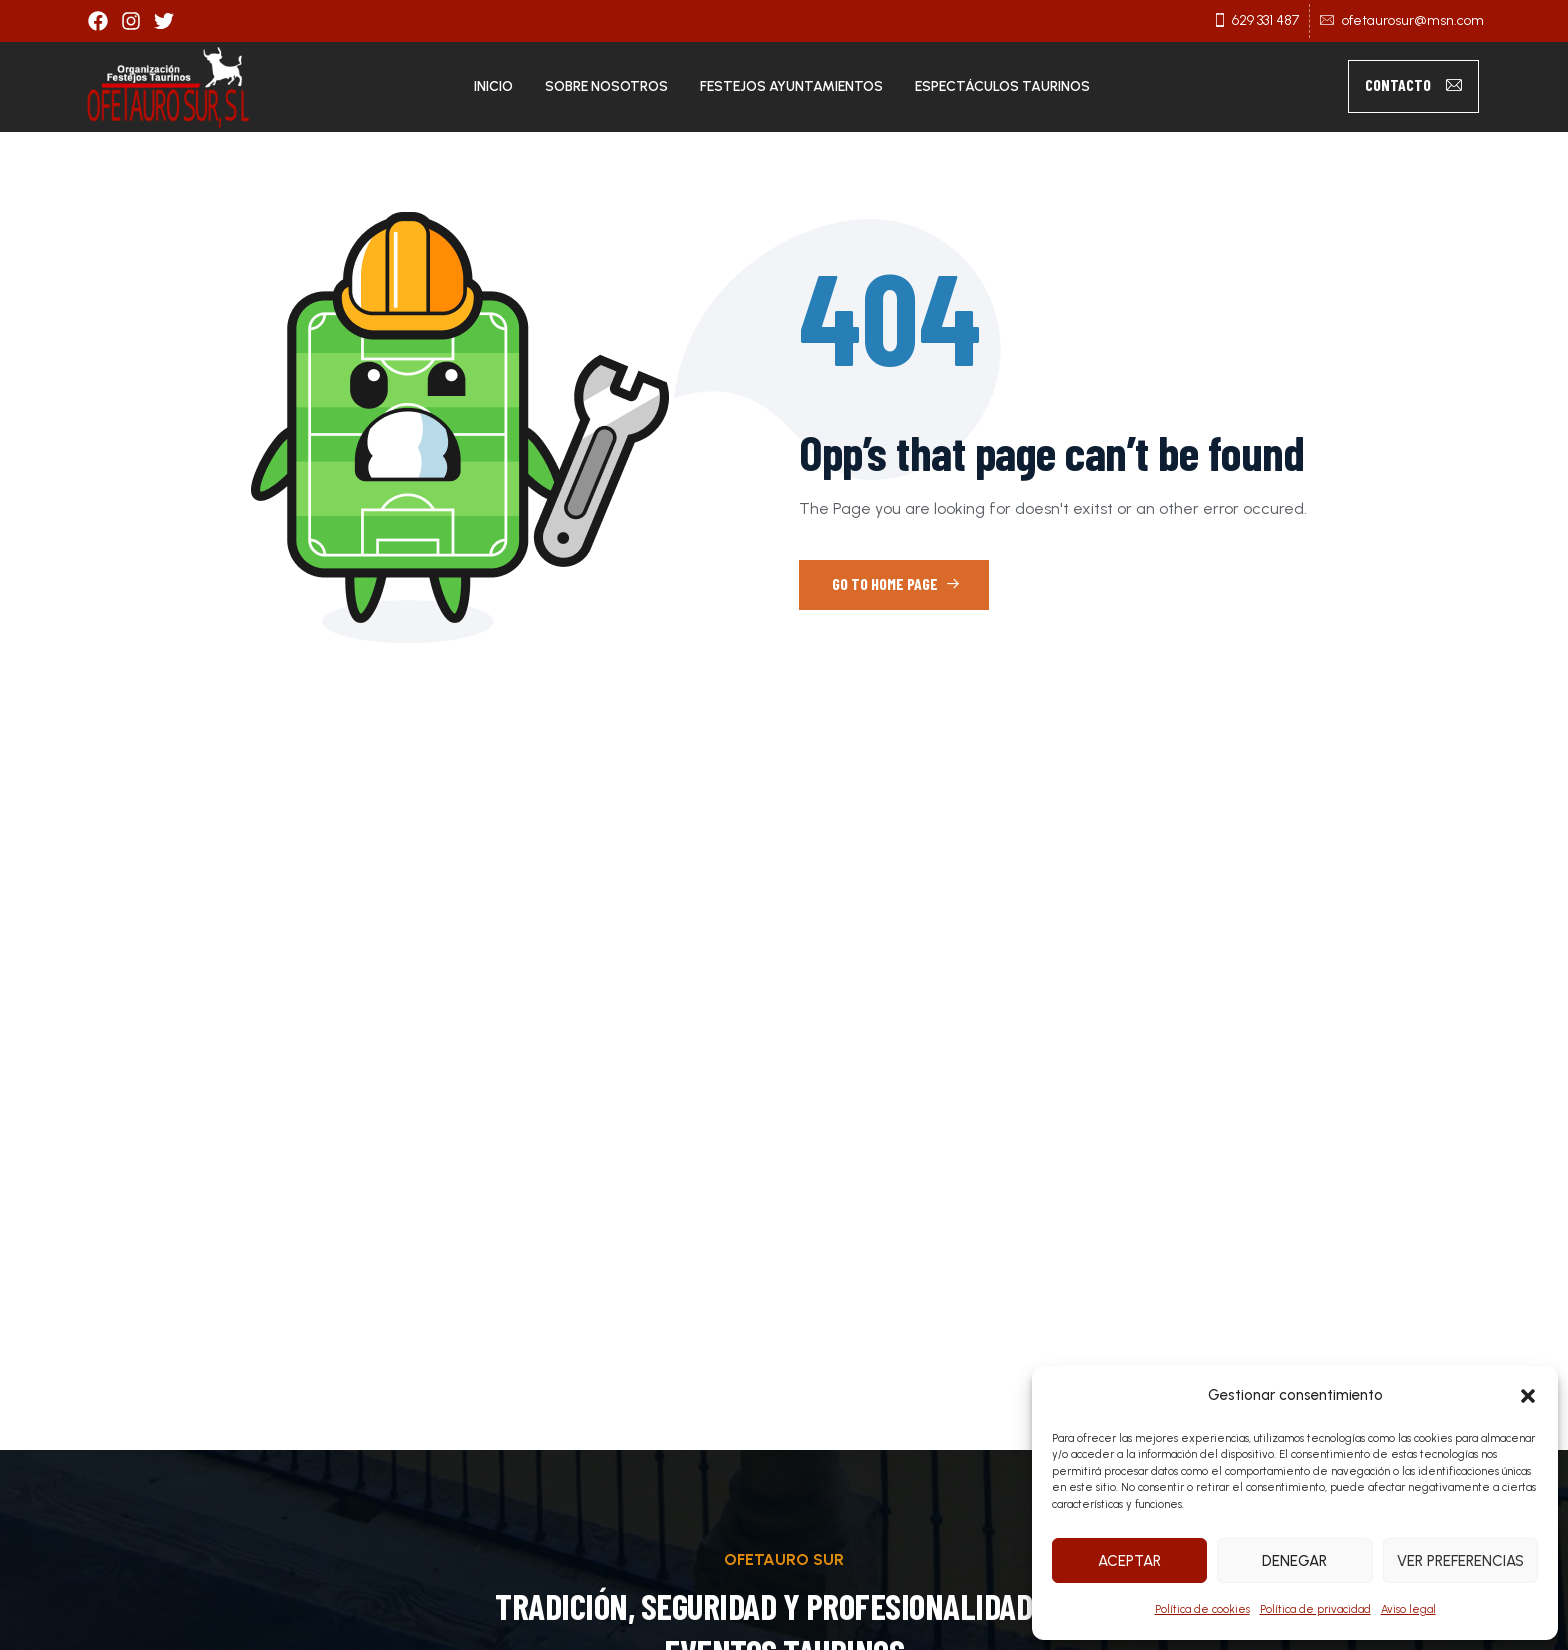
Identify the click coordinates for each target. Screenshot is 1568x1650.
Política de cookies (1202, 1609)
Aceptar (1129, 1561)
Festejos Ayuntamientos (791, 86)
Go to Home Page (896, 583)
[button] (1528, 1396)
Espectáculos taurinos (1002, 86)
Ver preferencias (1460, 1561)
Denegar (1294, 1561)
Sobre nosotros (606, 86)
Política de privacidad (1315, 1609)
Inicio (493, 86)
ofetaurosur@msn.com (1413, 20)
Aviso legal (1408, 1609)
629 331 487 (1265, 20)
